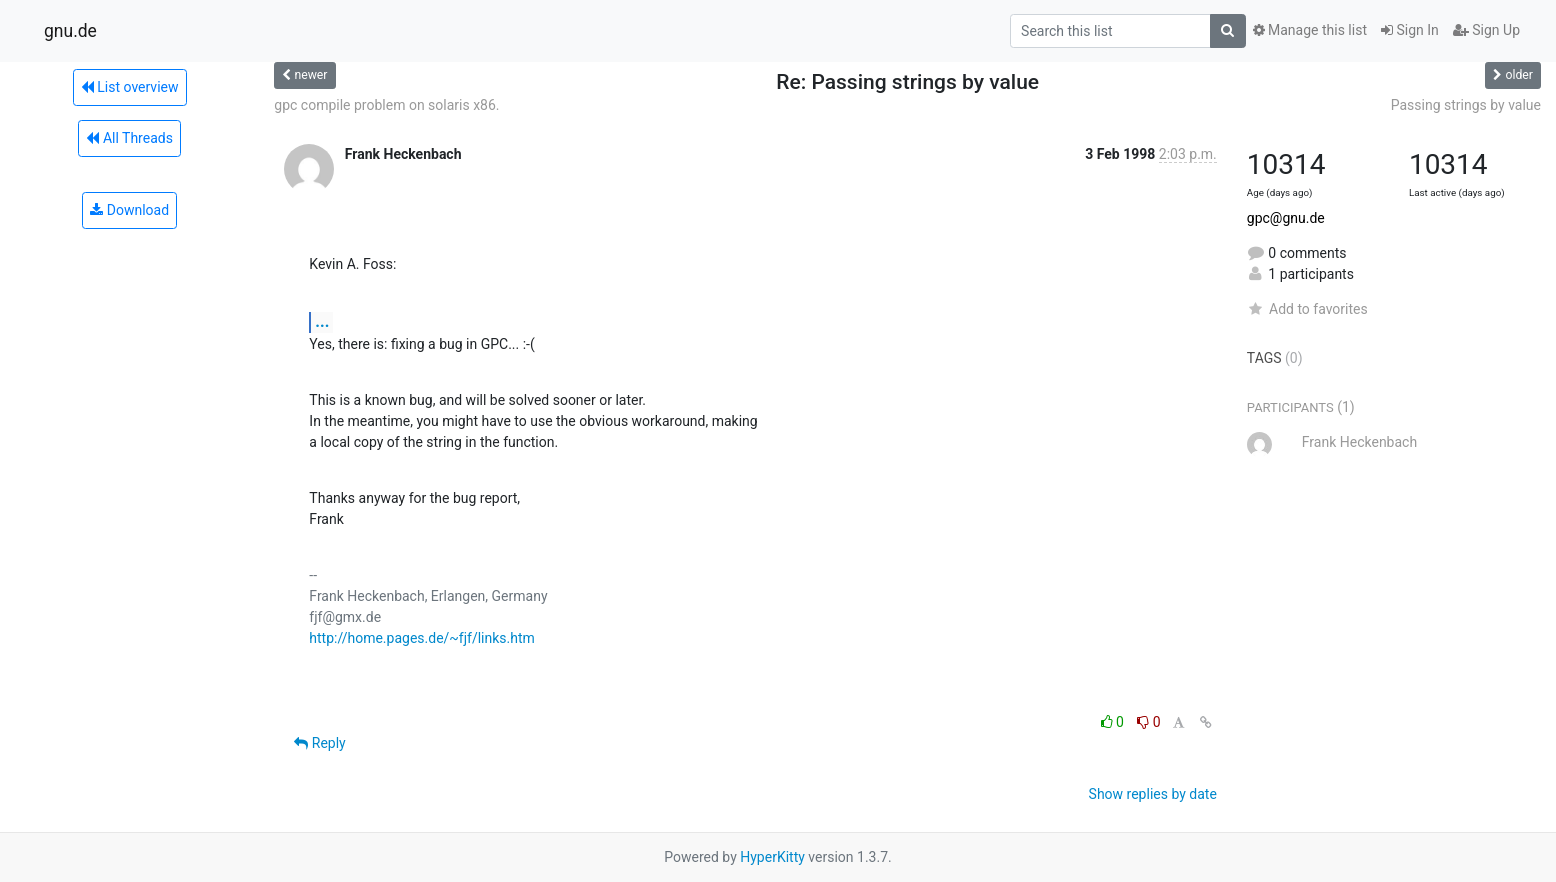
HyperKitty (772, 857)
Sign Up (1486, 30)
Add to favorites (1307, 309)
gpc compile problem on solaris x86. (386, 105)
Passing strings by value (1466, 105)
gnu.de (70, 31)
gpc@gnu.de (1286, 218)
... (322, 321)
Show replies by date (1153, 794)
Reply (319, 743)
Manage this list (1310, 30)
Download (129, 210)
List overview (130, 87)
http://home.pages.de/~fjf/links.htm (422, 638)
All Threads (129, 138)
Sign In (1410, 30)
